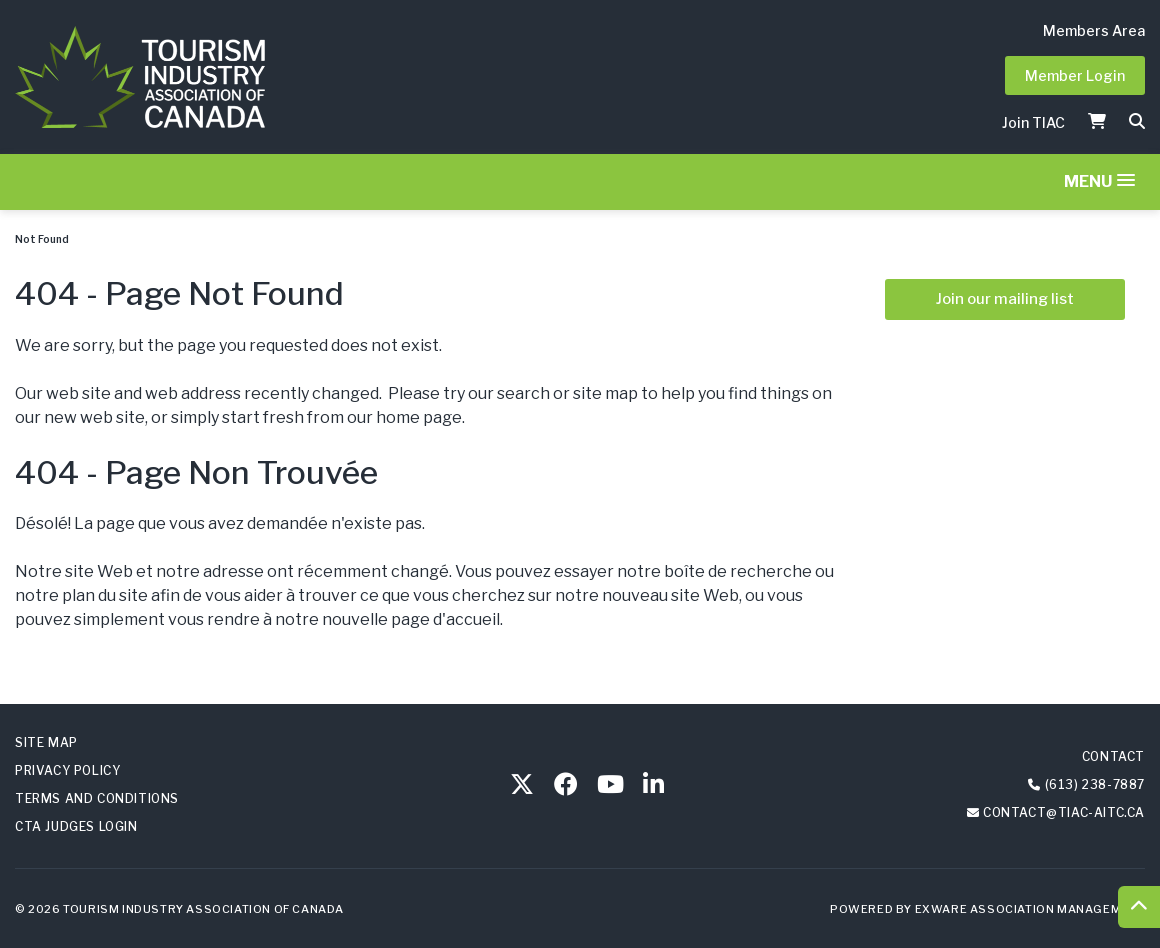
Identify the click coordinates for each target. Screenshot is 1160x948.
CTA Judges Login (76, 826)
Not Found (42, 239)
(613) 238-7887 (1095, 784)
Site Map (46, 742)
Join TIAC (1033, 122)
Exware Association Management (1030, 909)
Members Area (1094, 30)
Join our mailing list (1005, 299)
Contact (1113, 756)
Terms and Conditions (97, 798)
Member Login (1075, 75)
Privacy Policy (67, 770)
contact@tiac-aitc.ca (1064, 812)
